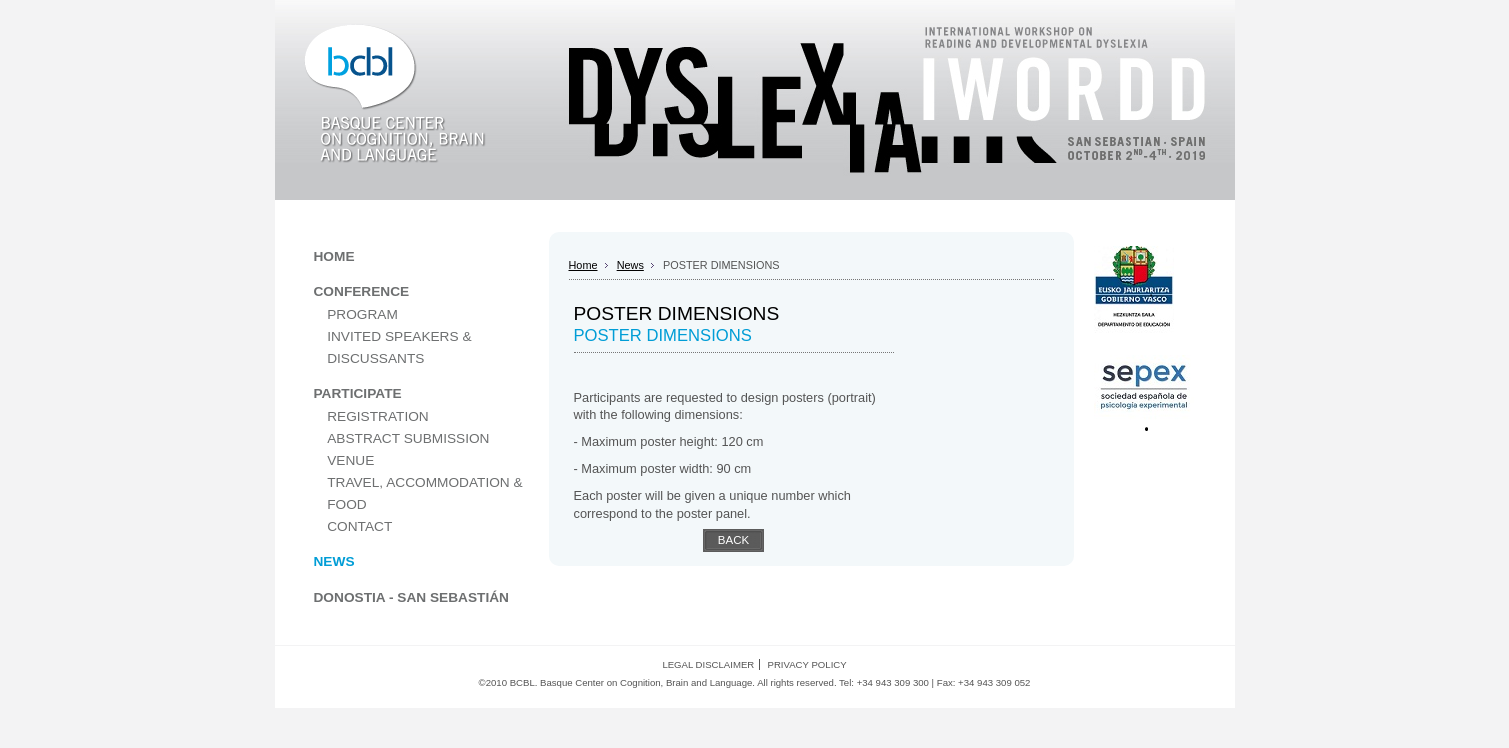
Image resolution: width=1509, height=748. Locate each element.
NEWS (334, 561)
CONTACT (359, 526)
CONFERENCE (362, 291)
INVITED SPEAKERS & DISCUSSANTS (399, 347)
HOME (334, 256)
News (630, 265)
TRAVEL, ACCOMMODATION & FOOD (424, 493)
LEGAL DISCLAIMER (708, 664)
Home (583, 265)
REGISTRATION (378, 416)
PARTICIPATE (358, 393)
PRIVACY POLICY (807, 664)
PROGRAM (362, 314)
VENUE (350, 460)
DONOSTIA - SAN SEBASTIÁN (411, 597)
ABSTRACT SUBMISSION (408, 438)
